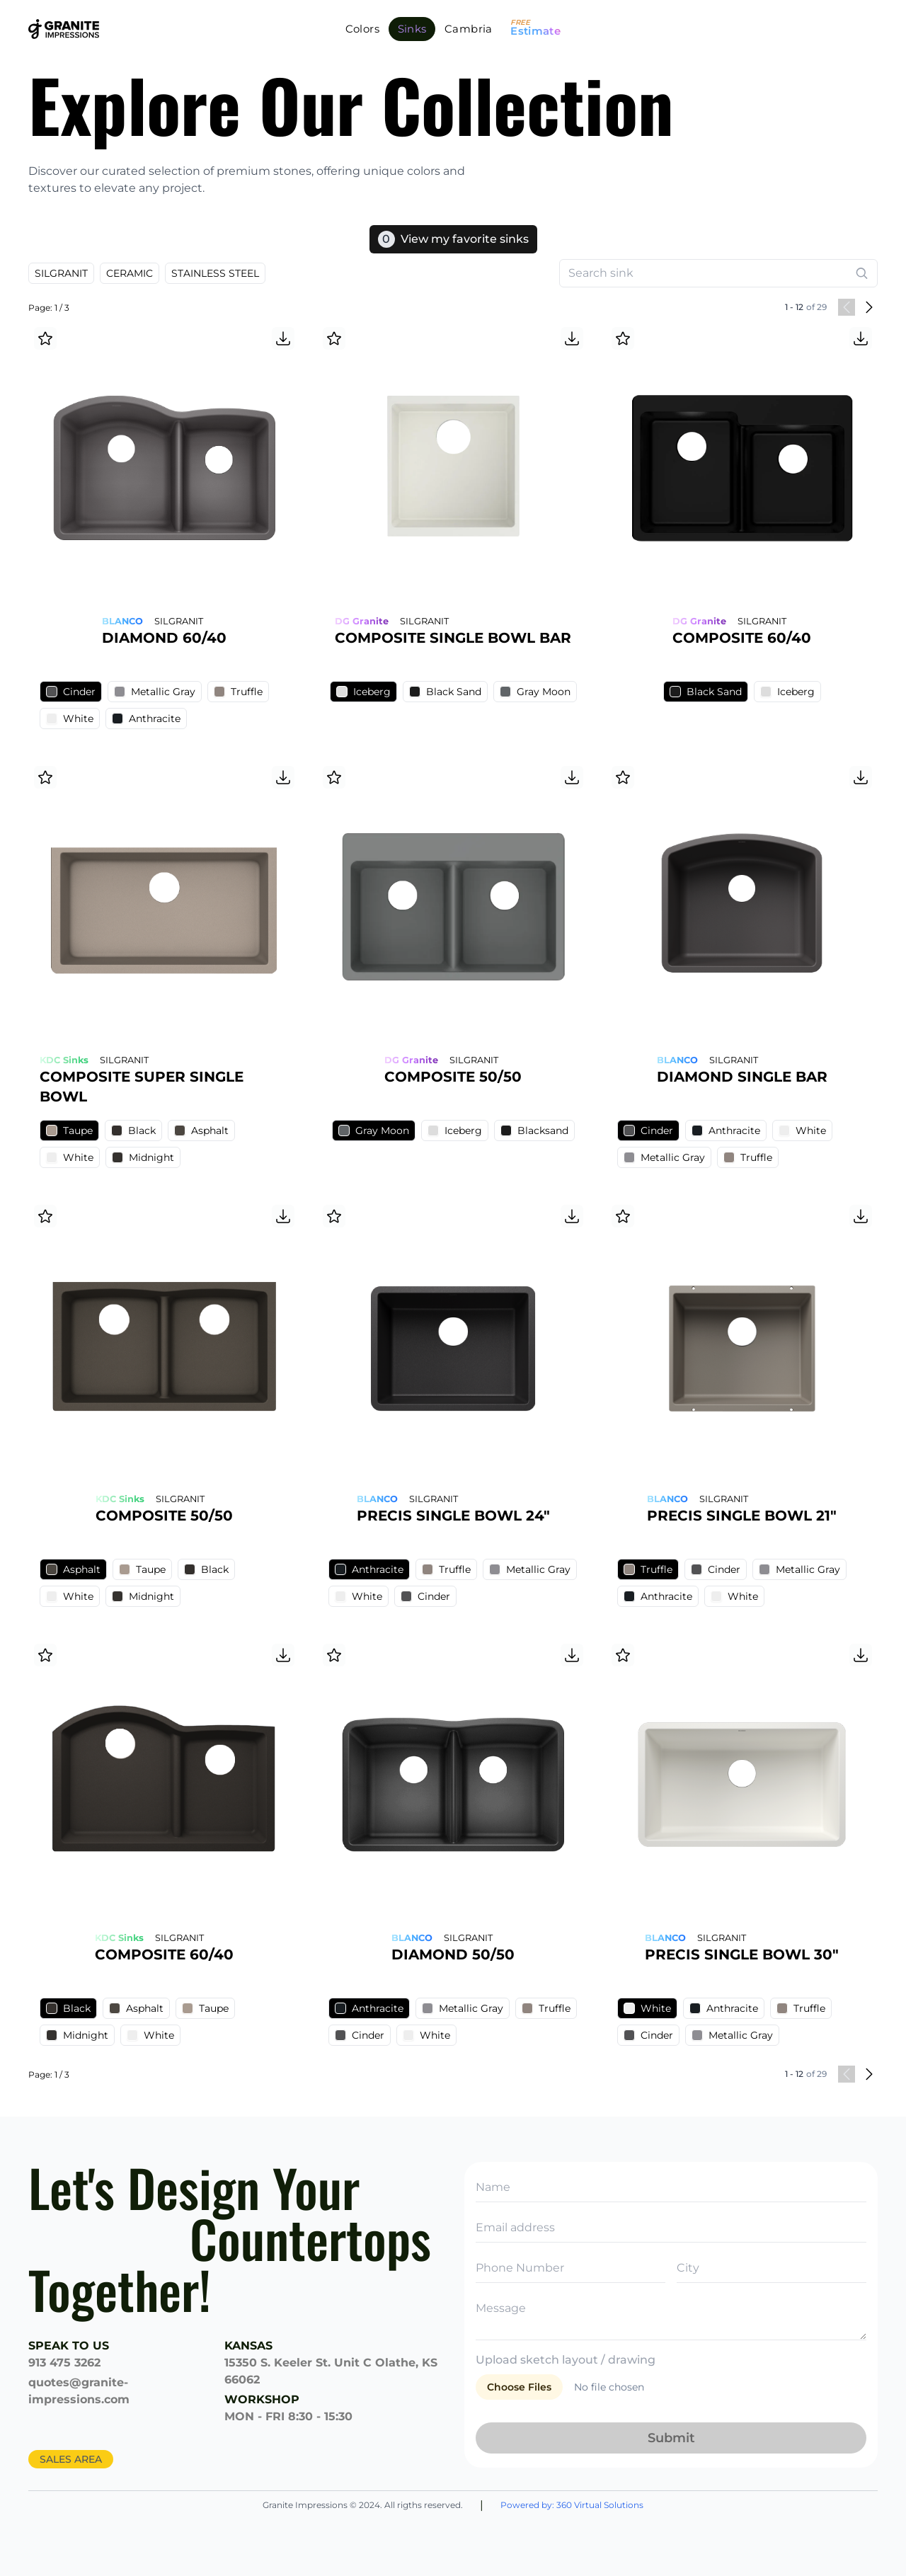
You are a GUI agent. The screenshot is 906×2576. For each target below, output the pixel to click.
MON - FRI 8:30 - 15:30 (288, 2416)
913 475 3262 (64, 2362)
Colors (362, 29)
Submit (671, 2438)
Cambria (469, 29)
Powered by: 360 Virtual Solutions (571, 2505)
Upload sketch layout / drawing (565, 2359)
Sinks (412, 29)
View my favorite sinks (453, 239)
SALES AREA (71, 2459)
